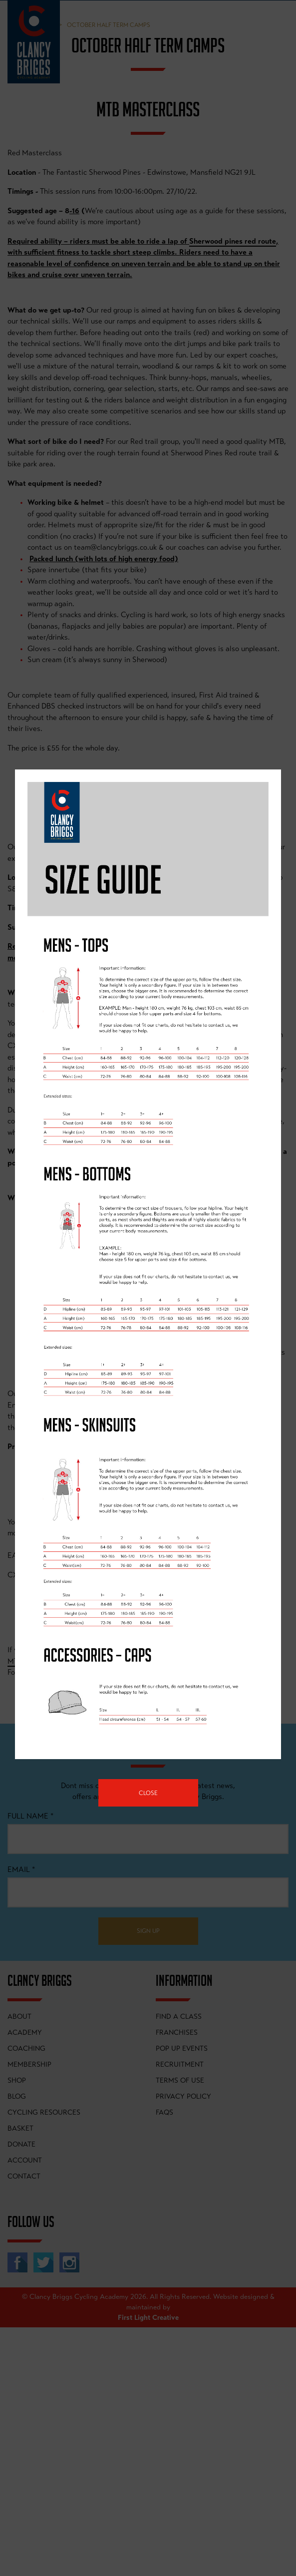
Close (148, 1793)
